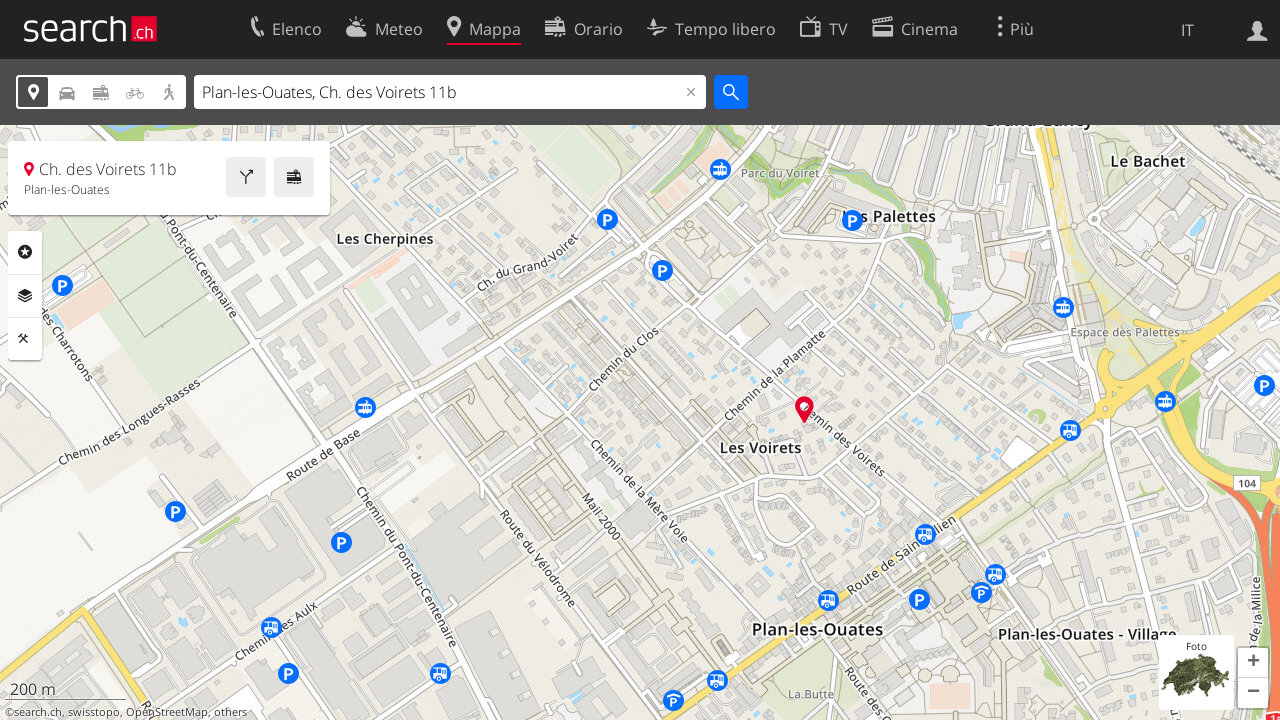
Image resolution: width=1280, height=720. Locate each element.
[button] (1253, 663)
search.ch (38, 712)
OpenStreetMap (167, 712)
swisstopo (94, 712)
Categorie (25, 252)
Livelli (25, 296)
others (230, 712)
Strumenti (25, 339)
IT (1187, 30)
